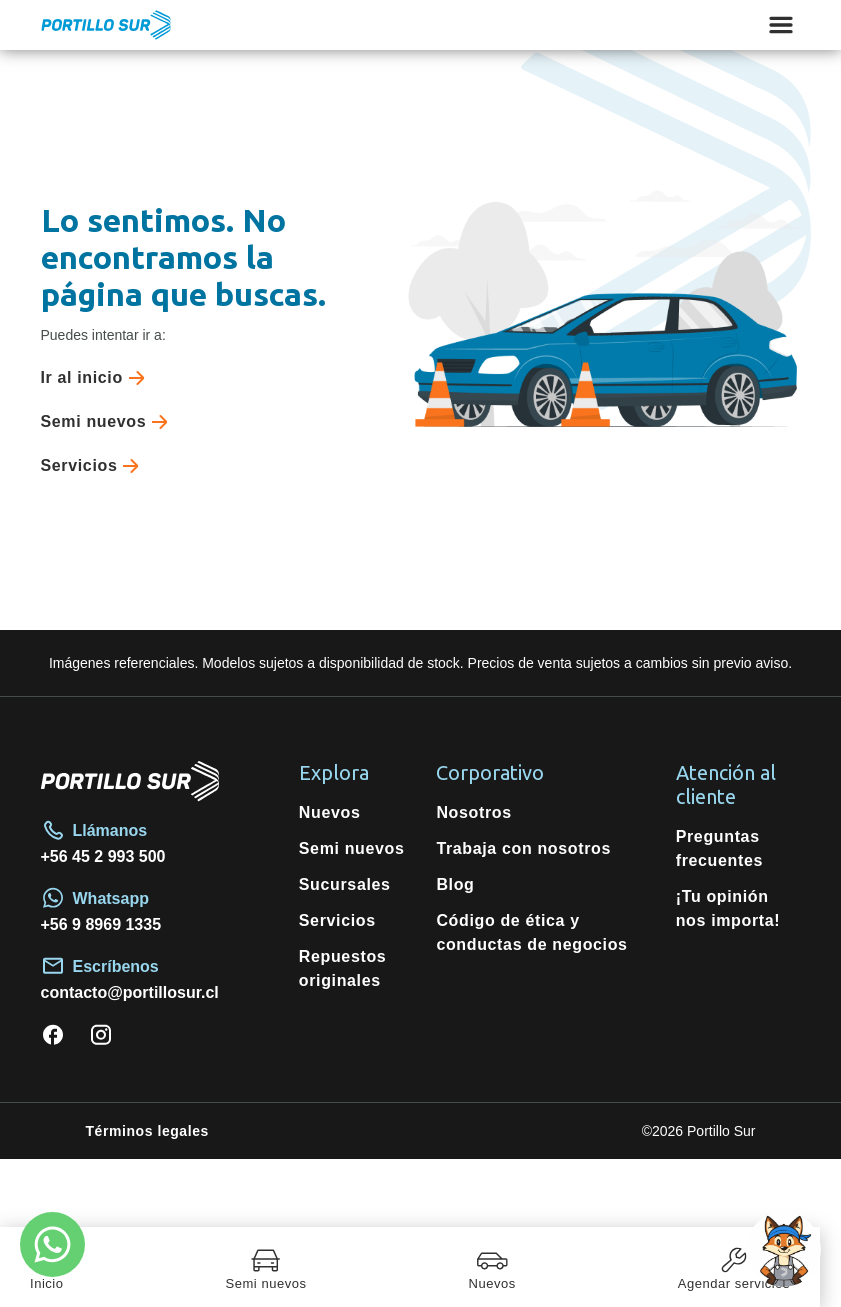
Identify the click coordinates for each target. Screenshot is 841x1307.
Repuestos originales (343, 968)
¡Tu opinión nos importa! (728, 908)
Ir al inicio (97, 378)
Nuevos (330, 812)
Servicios (94, 466)
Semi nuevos (109, 422)
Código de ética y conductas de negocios (531, 932)
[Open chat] (783, 1249)
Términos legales (147, 1131)
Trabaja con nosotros (523, 848)
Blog (455, 884)
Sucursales (345, 884)
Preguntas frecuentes (719, 848)
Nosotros (473, 812)
